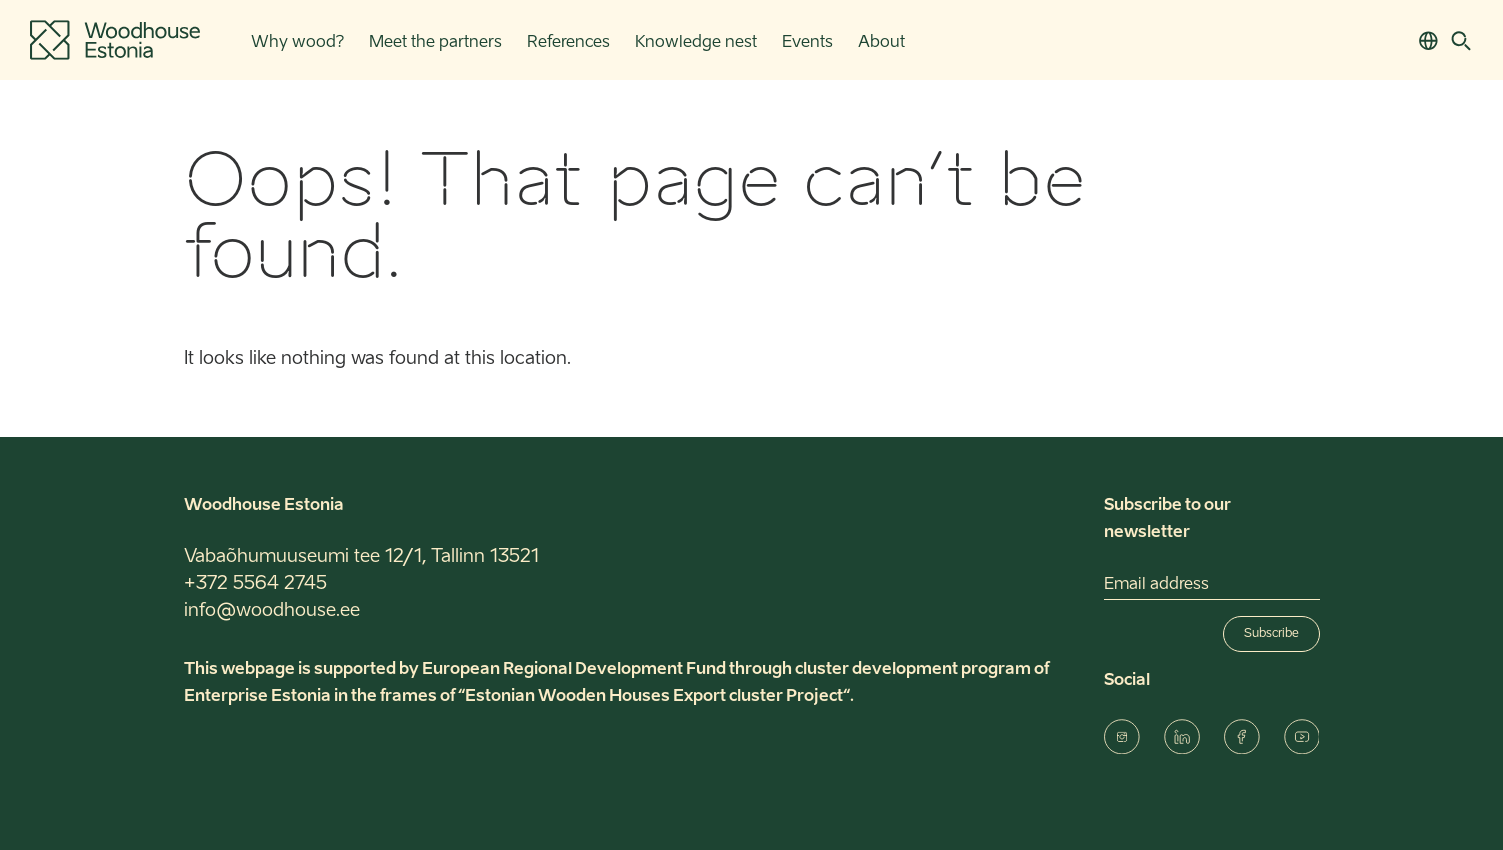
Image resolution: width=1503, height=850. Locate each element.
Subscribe (1271, 634)
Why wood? (297, 43)
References (568, 43)
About (881, 43)
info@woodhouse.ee (272, 611)
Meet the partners (435, 43)
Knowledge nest (696, 43)
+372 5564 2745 (255, 584)
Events (807, 43)
